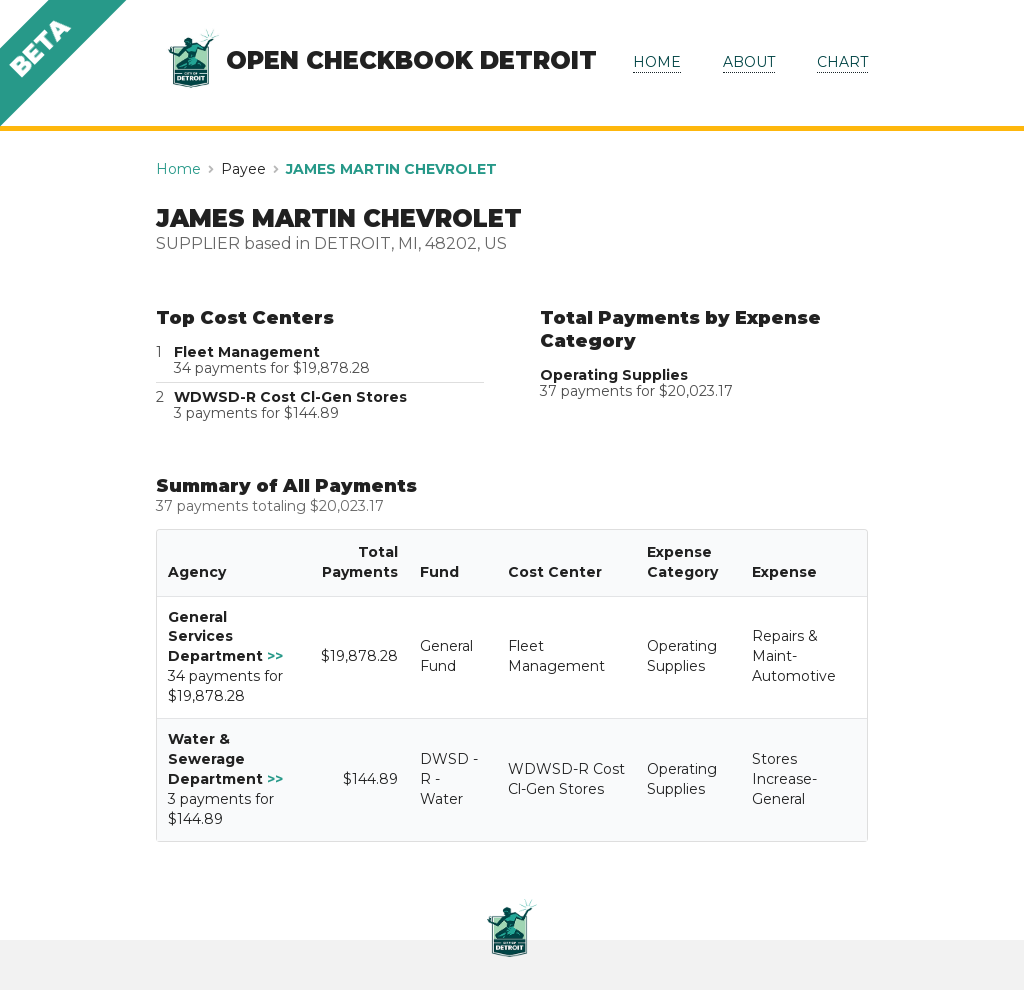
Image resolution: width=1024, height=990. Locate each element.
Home (178, 169)
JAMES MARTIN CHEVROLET (391, 169)
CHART (842, 62)
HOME (657, 62)
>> (275, 656)
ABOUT (749, 62)
